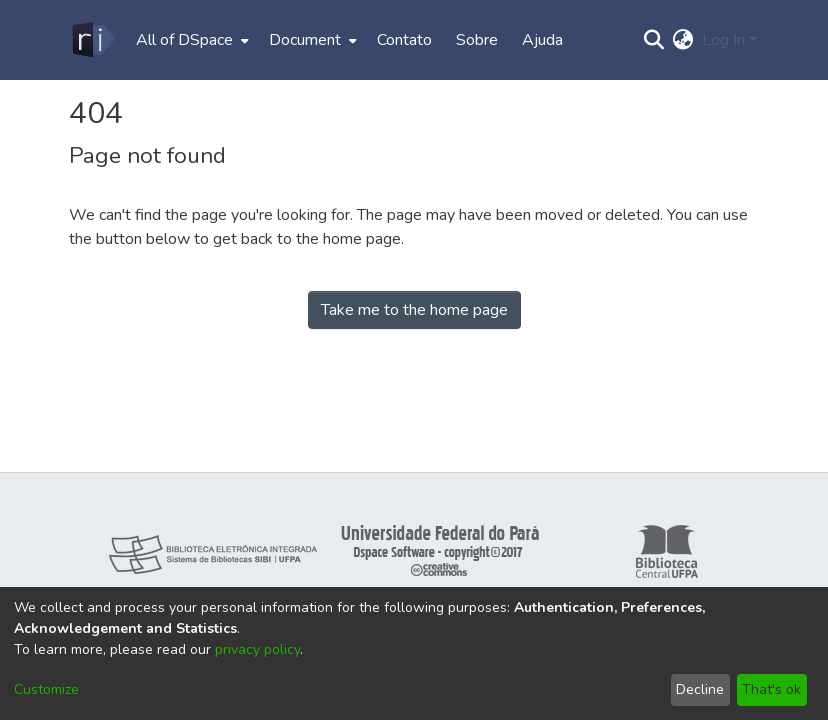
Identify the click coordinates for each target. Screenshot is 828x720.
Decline (700, 689)
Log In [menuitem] (723, 40)
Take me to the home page (414, 310)
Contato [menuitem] (404, 40)
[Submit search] (654, 40)
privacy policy (257, 649)
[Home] (92, 40)
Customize (46, 689)
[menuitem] (190, 40)
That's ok (771, 689)
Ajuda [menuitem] (542, 40)
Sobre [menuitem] (477, 40)
